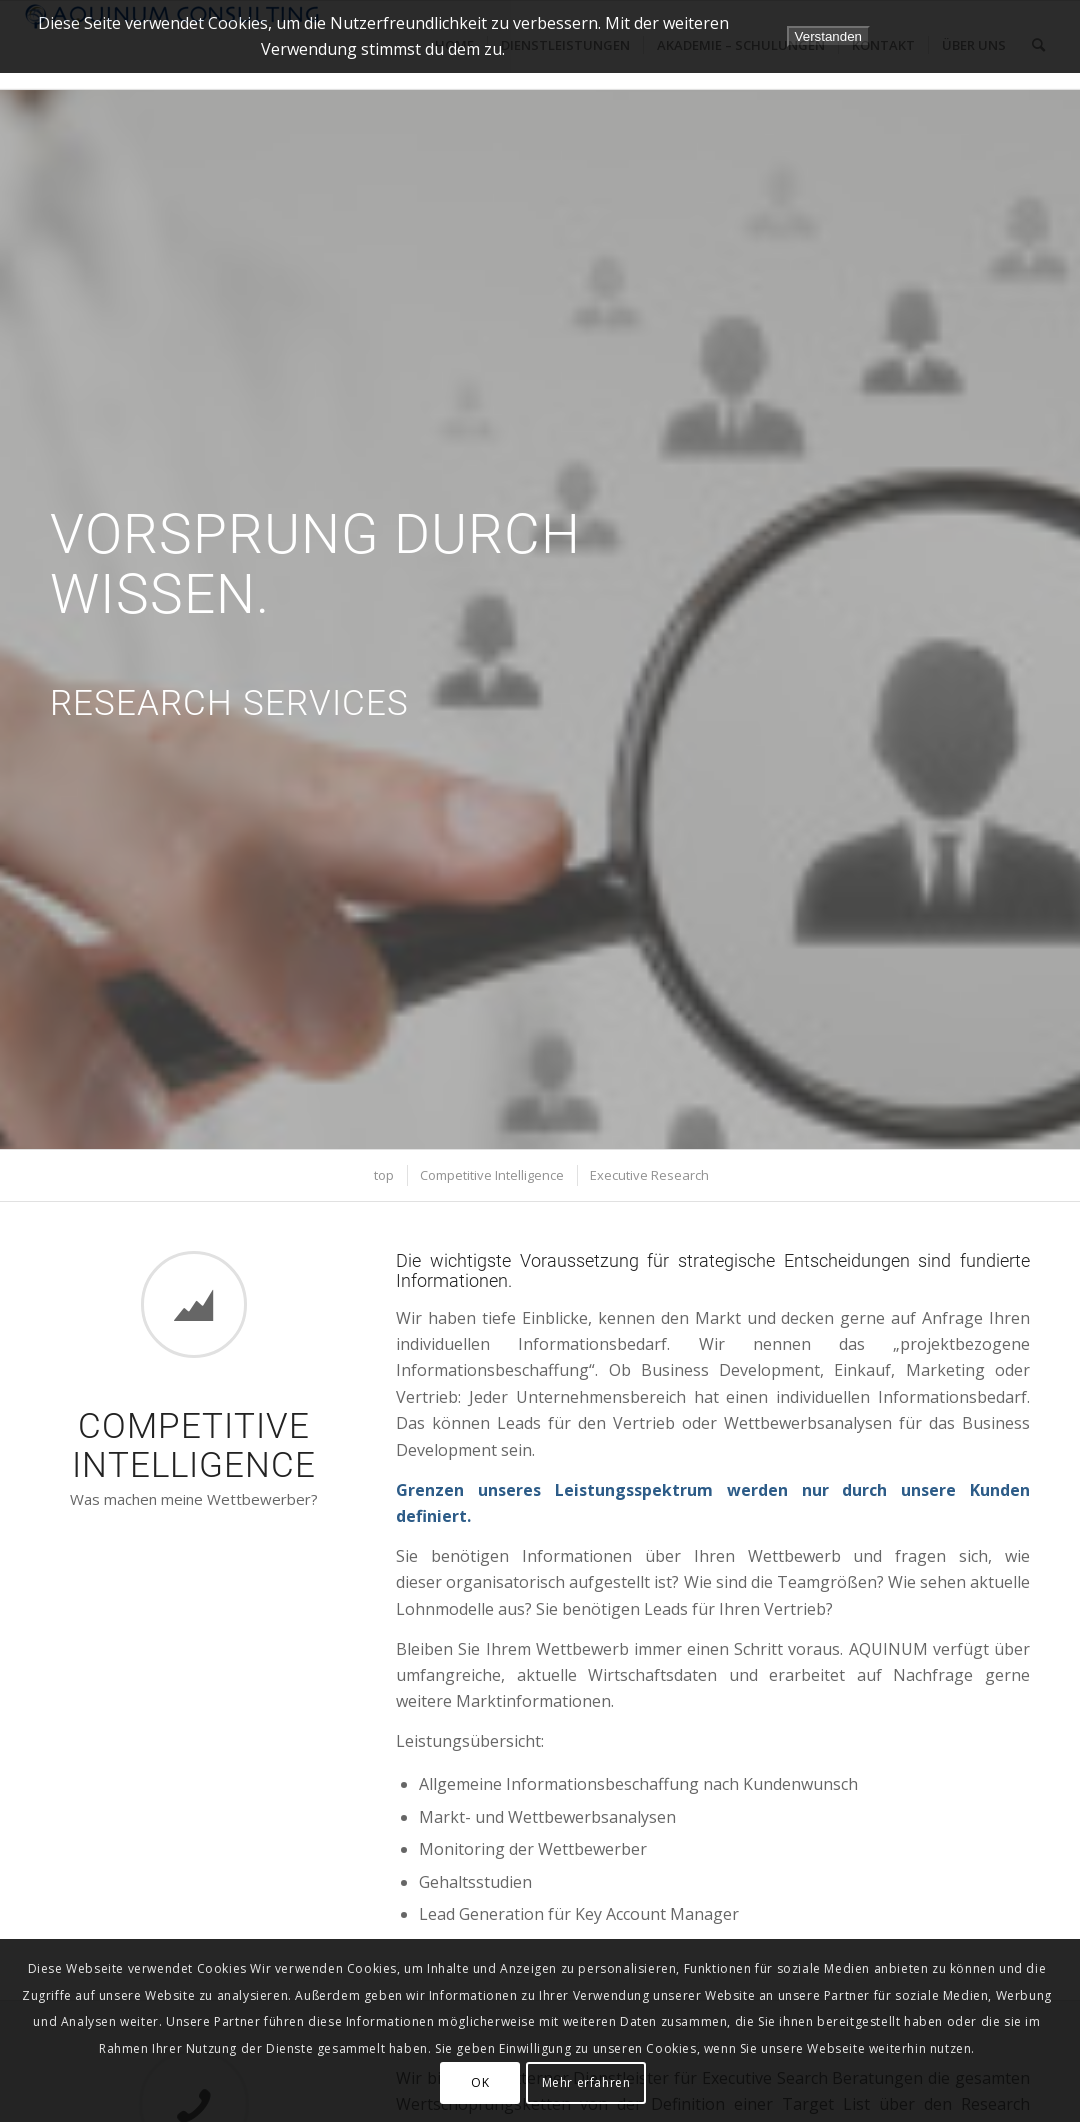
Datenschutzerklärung (985, 36)
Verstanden (828, 36)
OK (480, 2082)
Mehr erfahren (586, 2082)
